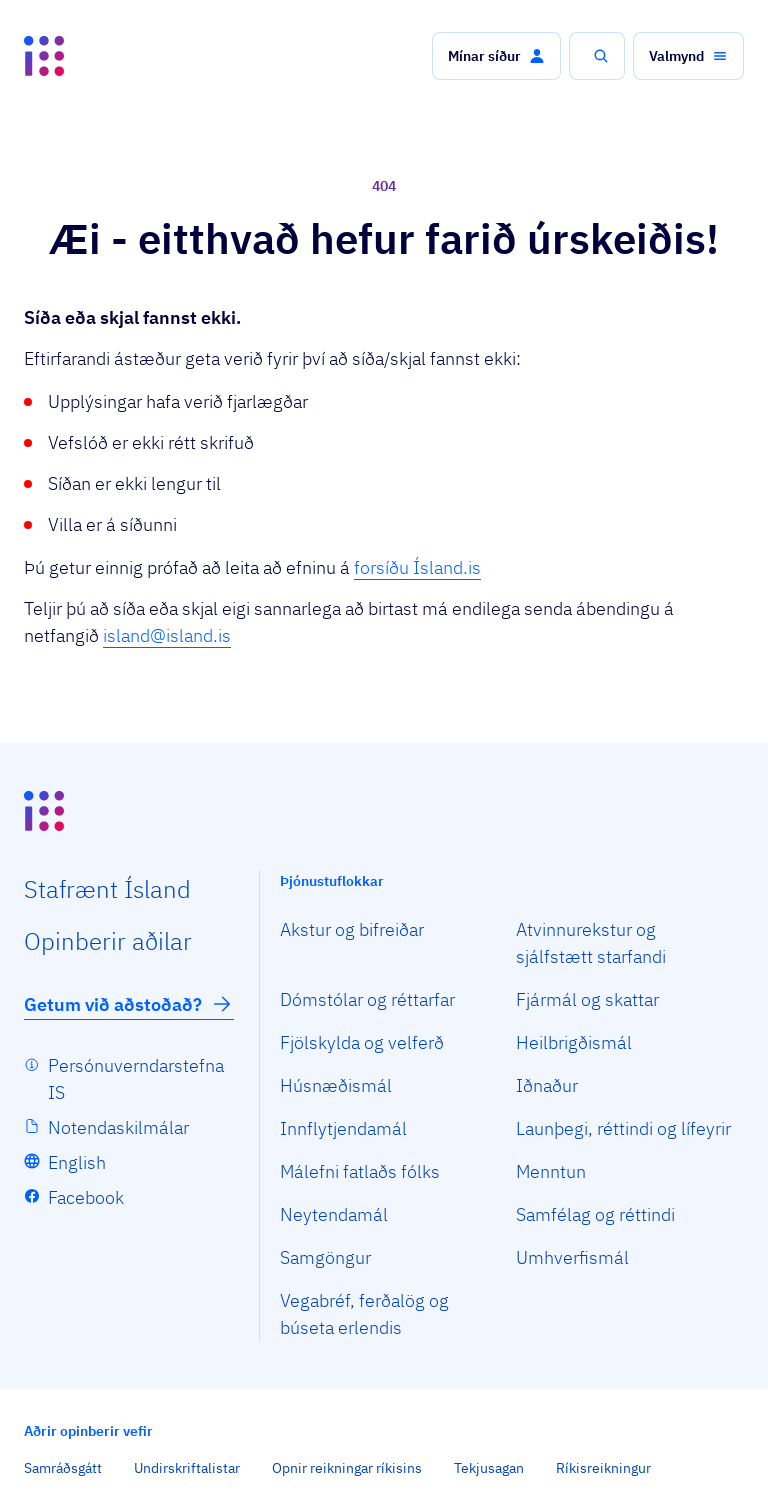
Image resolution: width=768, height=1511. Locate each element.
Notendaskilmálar (118, 1127)
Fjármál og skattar (587, 999)
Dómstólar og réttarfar (367, 999)
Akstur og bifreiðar (352, 929)
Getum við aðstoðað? (129, 1004)
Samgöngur (325, 1257)
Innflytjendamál (343, 1128)
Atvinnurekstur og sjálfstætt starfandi (591, 943)
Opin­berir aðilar (108, 941)
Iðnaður (547, 1085)
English (77, 1162)
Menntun (551, 1171)
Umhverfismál (572, 1257)
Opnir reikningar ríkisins (347, 1468)
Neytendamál (334, 1214)
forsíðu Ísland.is (417, 567)
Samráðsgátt (63, 1468)
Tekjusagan (489, 1468)
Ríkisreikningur (603, 1468)
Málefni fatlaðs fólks (360, 1171)
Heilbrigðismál (574, 1042)
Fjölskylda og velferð (362, 1042)
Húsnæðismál (336, 1085)
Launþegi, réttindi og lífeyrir (623, 1128)
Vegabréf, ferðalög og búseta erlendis (364, 1314)
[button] (496, 56)
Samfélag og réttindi (595, 1214)
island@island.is (167, 635)
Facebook (86, 1197)
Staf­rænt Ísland (107, 889)
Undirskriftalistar (187, 1468)
